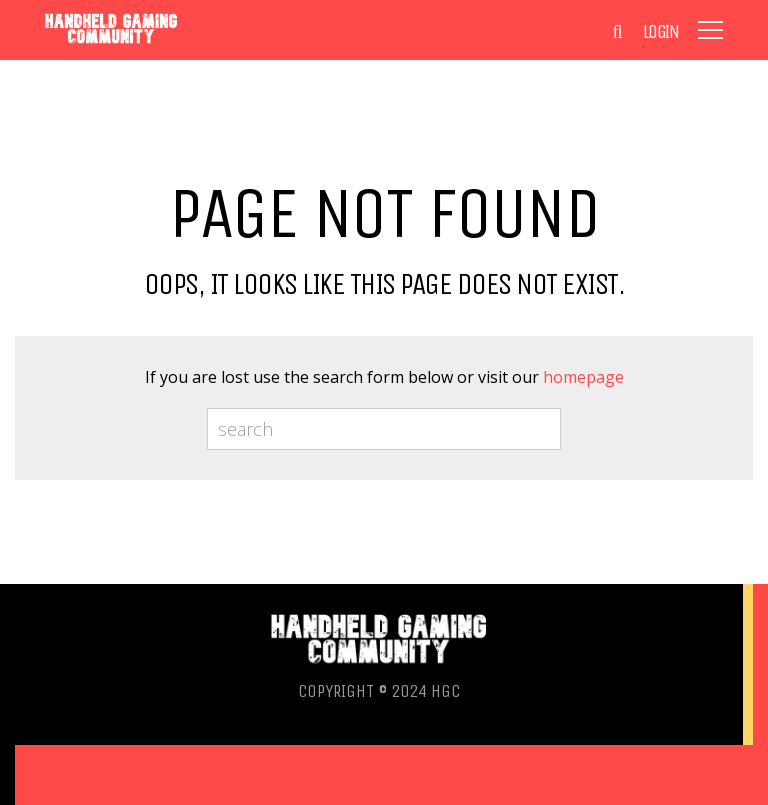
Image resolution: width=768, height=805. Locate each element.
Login (661, 32)
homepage (583, 377)
